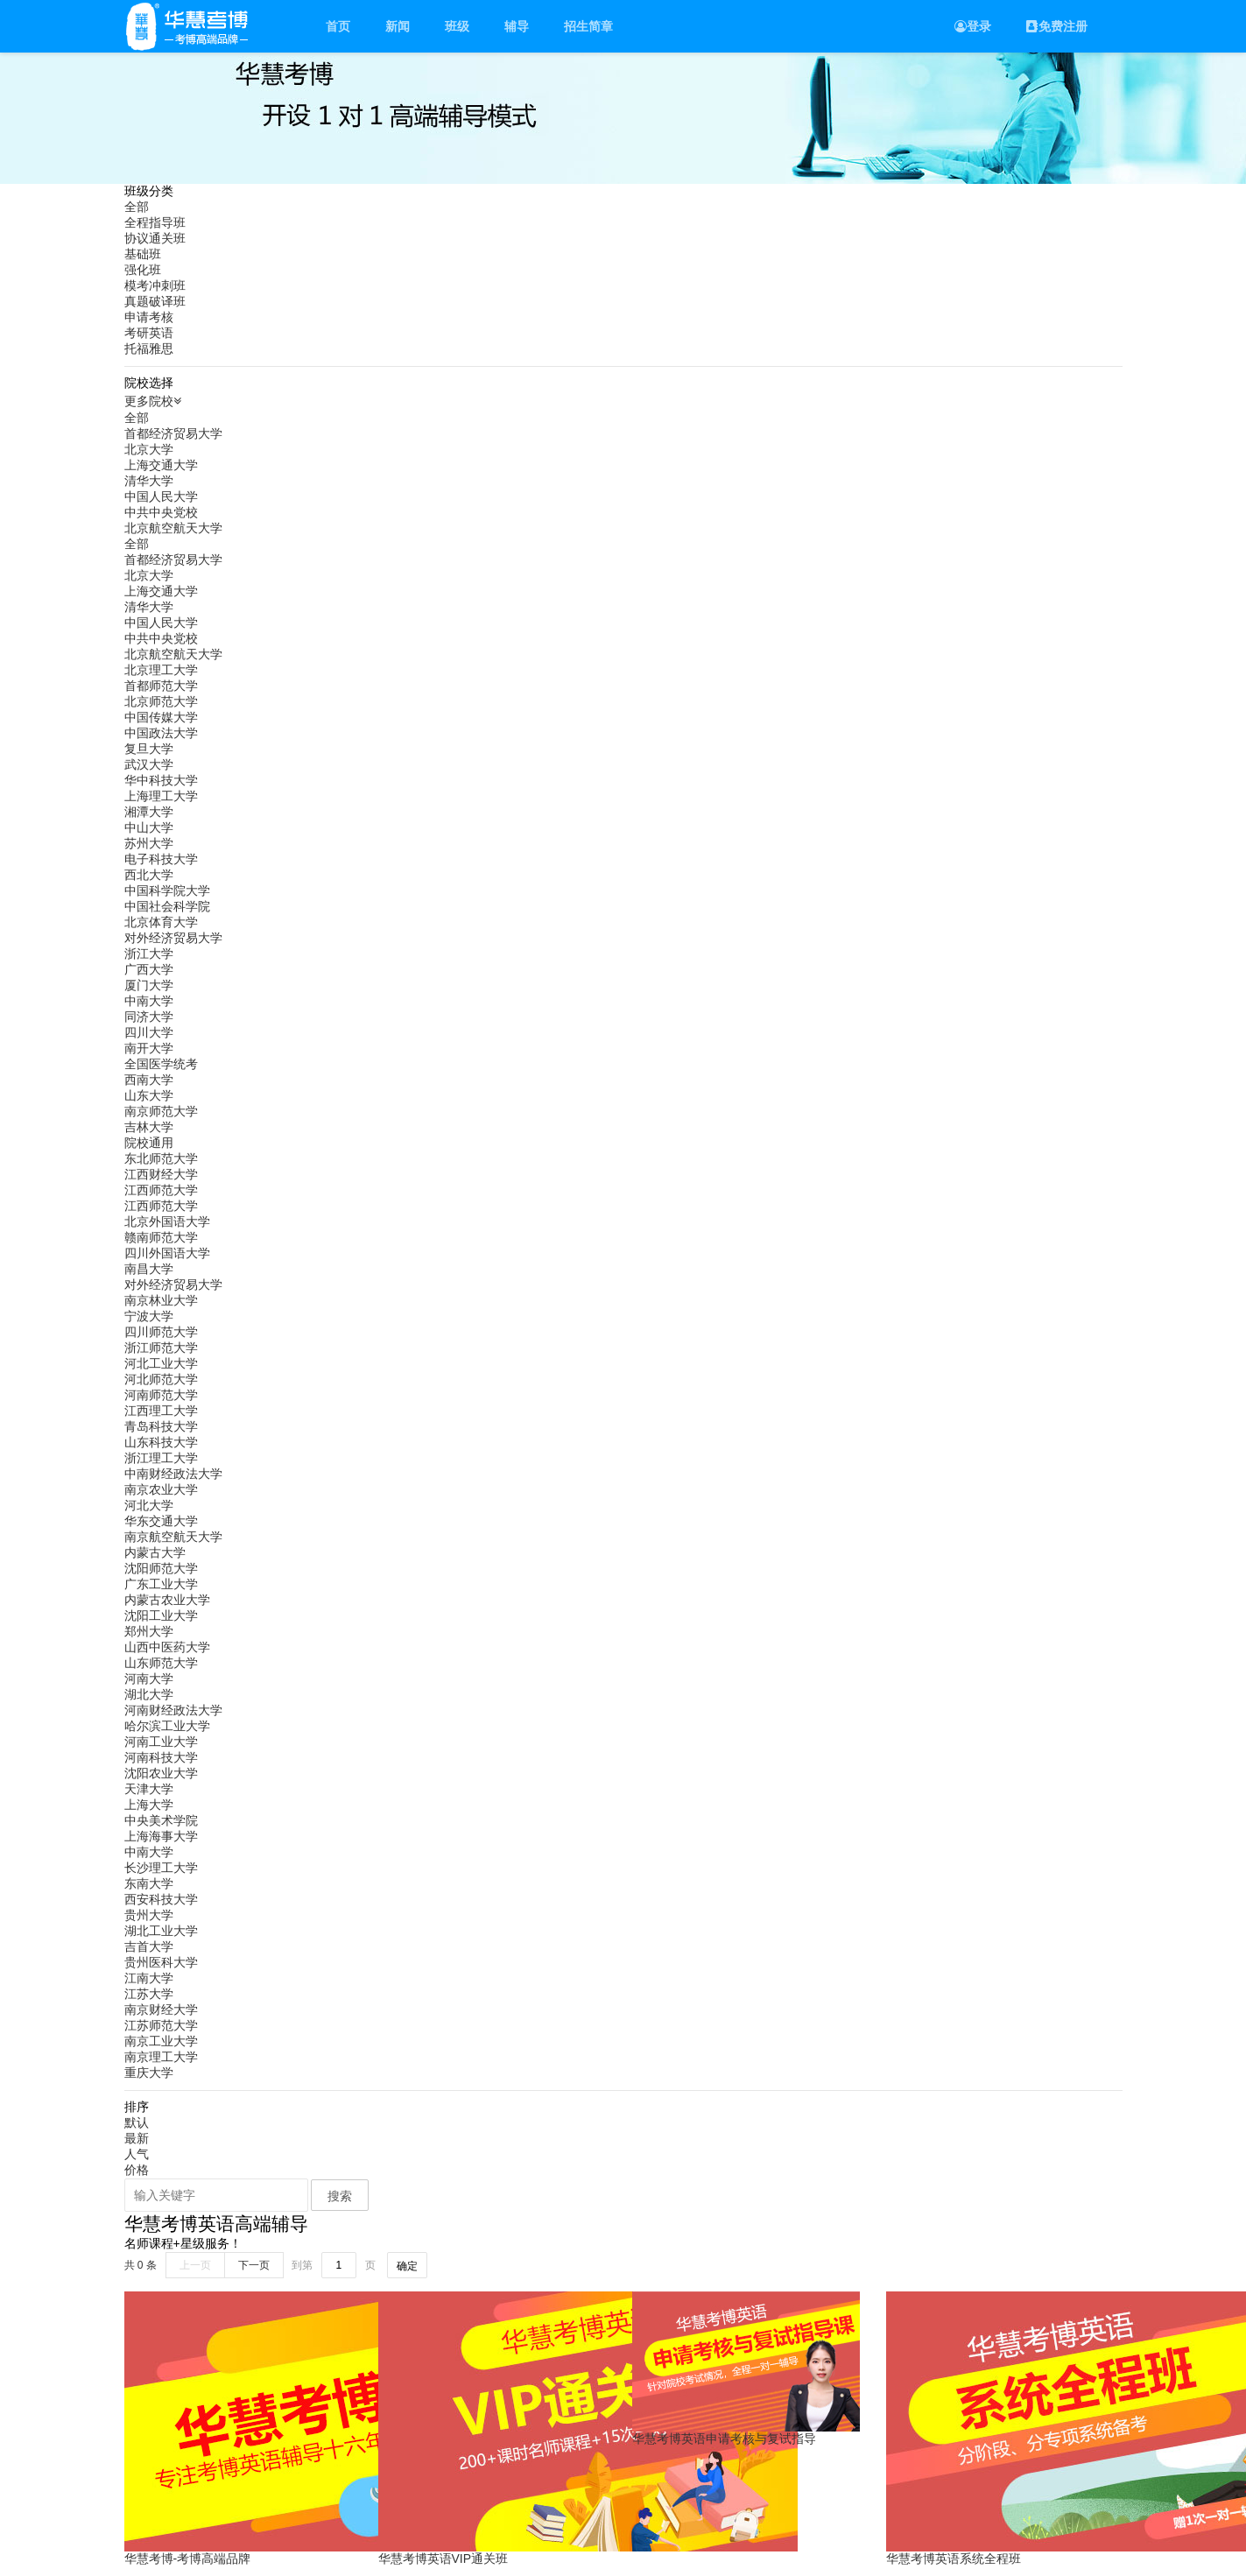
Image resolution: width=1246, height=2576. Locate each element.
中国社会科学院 (167, 906)
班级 (457, 26)
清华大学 (148, 481)
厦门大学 (148, 985)
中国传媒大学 (161, 717)
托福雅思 (148, 348)
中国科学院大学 (167, 890)
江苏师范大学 (161, 2025)
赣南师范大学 (161, 1237)
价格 (136, 2170)
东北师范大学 (161, 1158)
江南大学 (148, 1978)
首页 (338, 26)
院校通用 (148, 1143)
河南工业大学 (161, 1742)
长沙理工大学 (161, 1868)
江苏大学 (148, 1994)
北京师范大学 (161, 701)
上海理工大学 (161, 796)
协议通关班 (155, 238)
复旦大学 (148, 749)
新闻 (397, 26)
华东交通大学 (161, 1521)
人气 (136, 2154)
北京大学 (148, 449)
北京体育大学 (161, 922)
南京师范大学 (161, 1111)
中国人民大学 (161, 496)
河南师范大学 (161, 1395)
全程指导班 (155, 222)
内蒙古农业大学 (167, 1600)
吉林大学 (148, 1127)
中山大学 (148, 827)
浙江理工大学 (161, 1458)
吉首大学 (148, 1946)
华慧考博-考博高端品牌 (187, 2558)
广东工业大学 (161, 1584)
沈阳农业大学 (161, 1773)
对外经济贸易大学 (173, 938)
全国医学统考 (161, 1064)
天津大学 (148, 1789)
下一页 (254, 2265)
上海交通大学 (161, 465)
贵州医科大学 (161, 1962)
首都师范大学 (161, 686)
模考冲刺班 (155, 285)
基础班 (142, 254)
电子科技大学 (161, 859)
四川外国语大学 (167, 1253)
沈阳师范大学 (161, 1568)
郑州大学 (148, 1631)
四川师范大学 (161, 1332)
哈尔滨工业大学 (167, 1726)
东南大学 (148, 1883)
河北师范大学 (161, 1379)
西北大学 (148, 875)
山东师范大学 (161, 1663)
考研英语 (148, 333)
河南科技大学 (161, 1757)
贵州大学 (148, 1915)
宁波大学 (148, 1316)
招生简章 (588, 26)
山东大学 (148, 1095)
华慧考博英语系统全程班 (953, 2558)
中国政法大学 (161, 733)
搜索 (339, 2196)
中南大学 (148, 1001)
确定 (407, 2266)
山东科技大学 (161, 1442)
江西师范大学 (161, 1190)
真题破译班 (155, 301)
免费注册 (1057, 26)
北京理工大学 (161, 670)
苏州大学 (148, 843)
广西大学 (148, 969)
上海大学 (148, 1805)
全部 (136, 207)
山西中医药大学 (167, 1647)
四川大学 (148, 1032)
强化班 (142, 270)
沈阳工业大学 (161, 1615)
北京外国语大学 (167, 1221)
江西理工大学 (161, 1411)
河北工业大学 (161, 1363)
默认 (136, 2122)
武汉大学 (148, 764)
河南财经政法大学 (173, 1710)
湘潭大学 (148, 812)
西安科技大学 (161, 1899)
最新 (136, 2138)
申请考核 (148, 317)
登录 (972, 26)
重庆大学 (148, 2073)
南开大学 (148, 1048)
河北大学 (148, 1505)
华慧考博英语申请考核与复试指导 (724, 2439)
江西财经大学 (161, 1174)
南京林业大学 (161, 1300)
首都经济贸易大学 (173, 433)
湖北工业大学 (161, 1931)
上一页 (195, 2265)
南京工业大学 (161, 2041)
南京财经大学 (161, 2009)
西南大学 (148, 1080)
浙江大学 (148, 954)
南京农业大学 (161, 1489)
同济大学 (148, 1017)
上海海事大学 (161, 1836)
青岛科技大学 (161, 1426)
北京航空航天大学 (173, 528)
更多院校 (155, 401)
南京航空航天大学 (173, 1537)
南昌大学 (148, 1269)
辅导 (516, 26)
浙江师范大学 (161, 1348)
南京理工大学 (161, 2057)
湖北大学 (148, 1694)
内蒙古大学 (155, 1552)
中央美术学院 (161, 1820)
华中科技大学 (161, 780)
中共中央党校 (161, 512)
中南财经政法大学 (173, 1474)
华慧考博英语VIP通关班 (443, 2558)
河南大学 (148, 1679)
